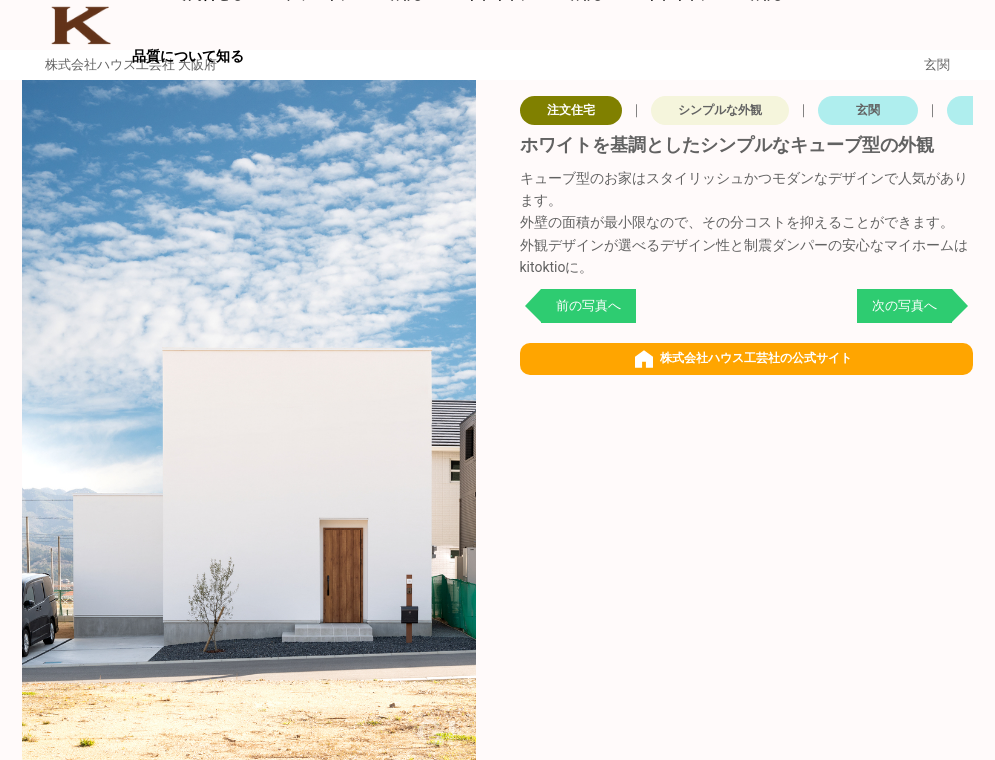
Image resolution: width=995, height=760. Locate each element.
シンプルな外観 (720, 110)
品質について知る (188, 56)
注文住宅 (571, 110)
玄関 (868, 110)
